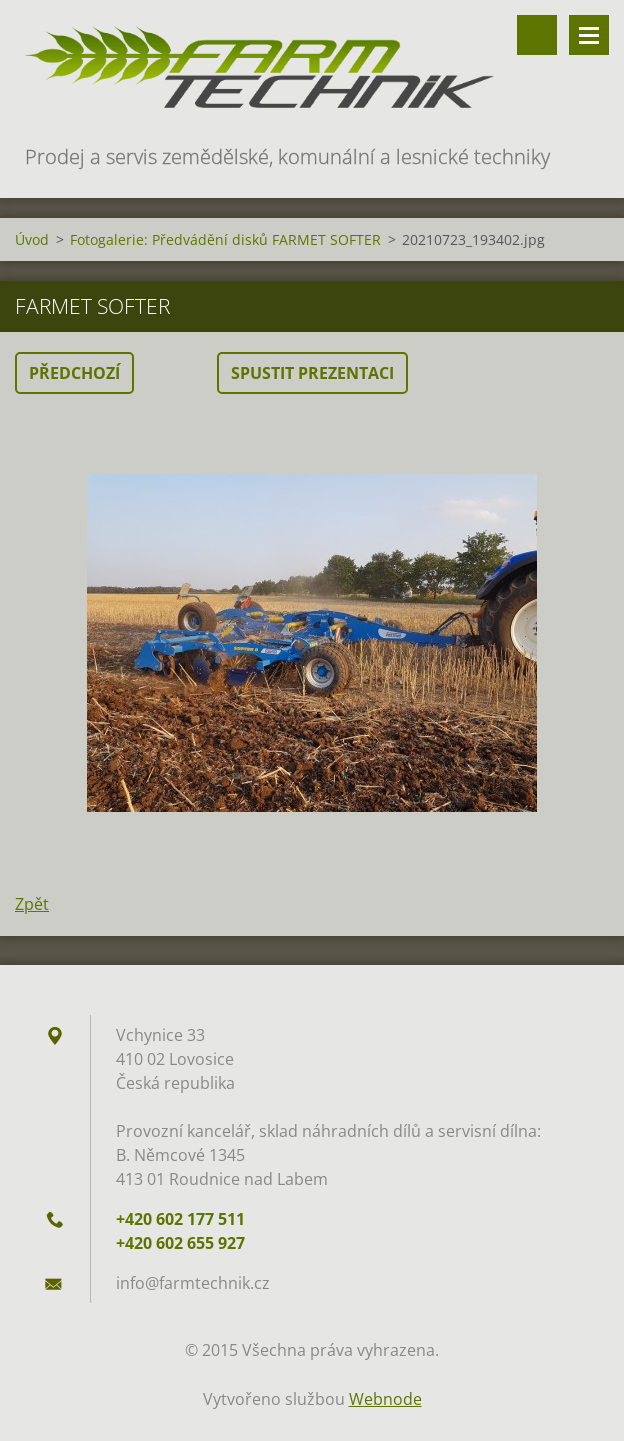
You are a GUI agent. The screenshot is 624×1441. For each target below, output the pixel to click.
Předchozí (74, 373)
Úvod (32, 239)
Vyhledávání (537, 35)
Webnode (385, 1399)
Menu (589, 35)
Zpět (32, 904)
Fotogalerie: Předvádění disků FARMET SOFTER (225, 239)
